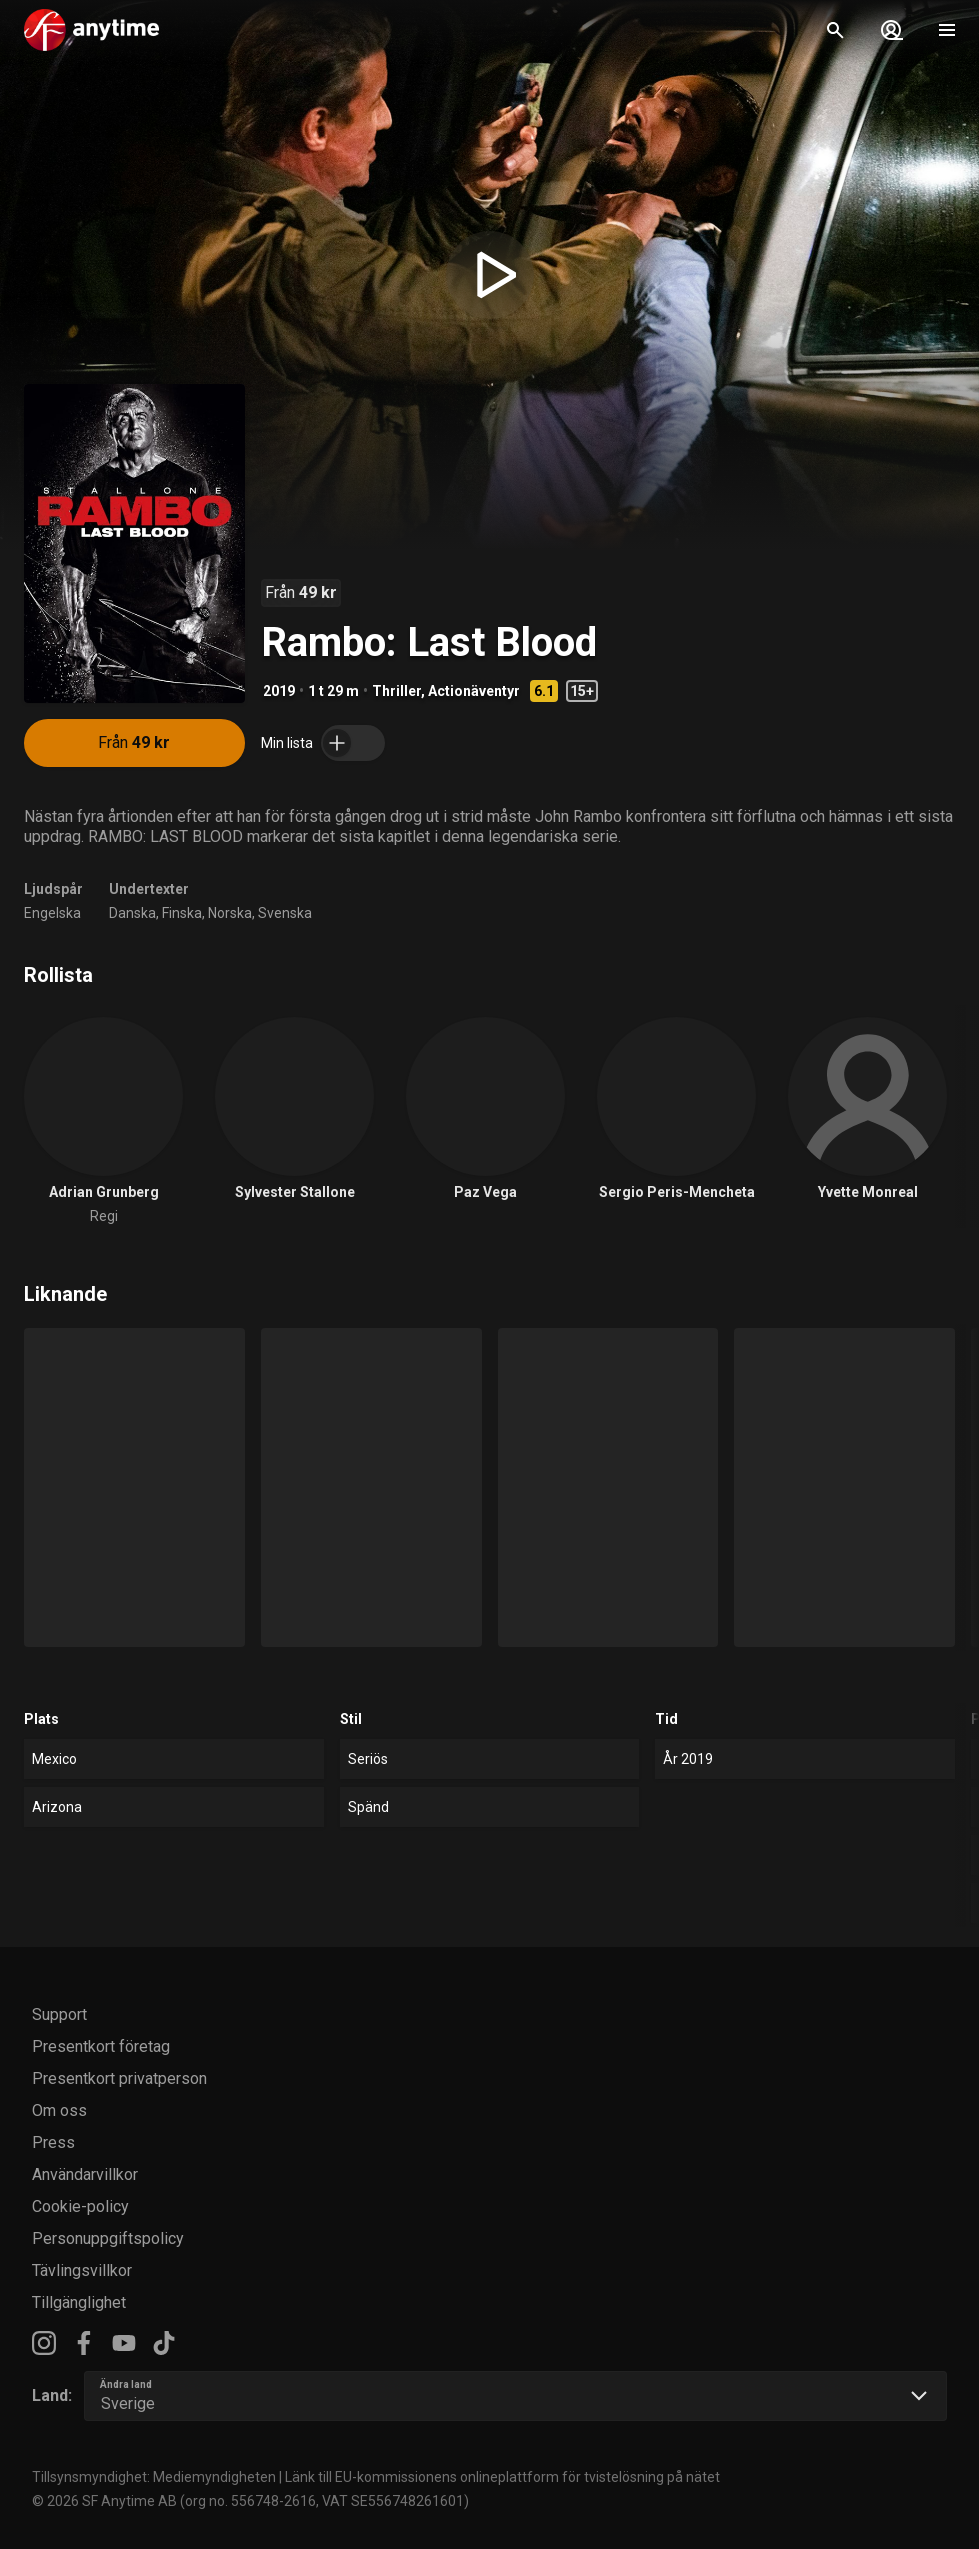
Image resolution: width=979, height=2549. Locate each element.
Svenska (285, 913)
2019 (279, 691)
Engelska (52, 913)
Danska (132, 913)
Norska (230, 913)
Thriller (396, 691)
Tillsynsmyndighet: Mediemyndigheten (154, 2477)
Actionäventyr (474, 691)
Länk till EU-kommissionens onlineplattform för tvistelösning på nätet (502, 2477)
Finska (182, 913)
